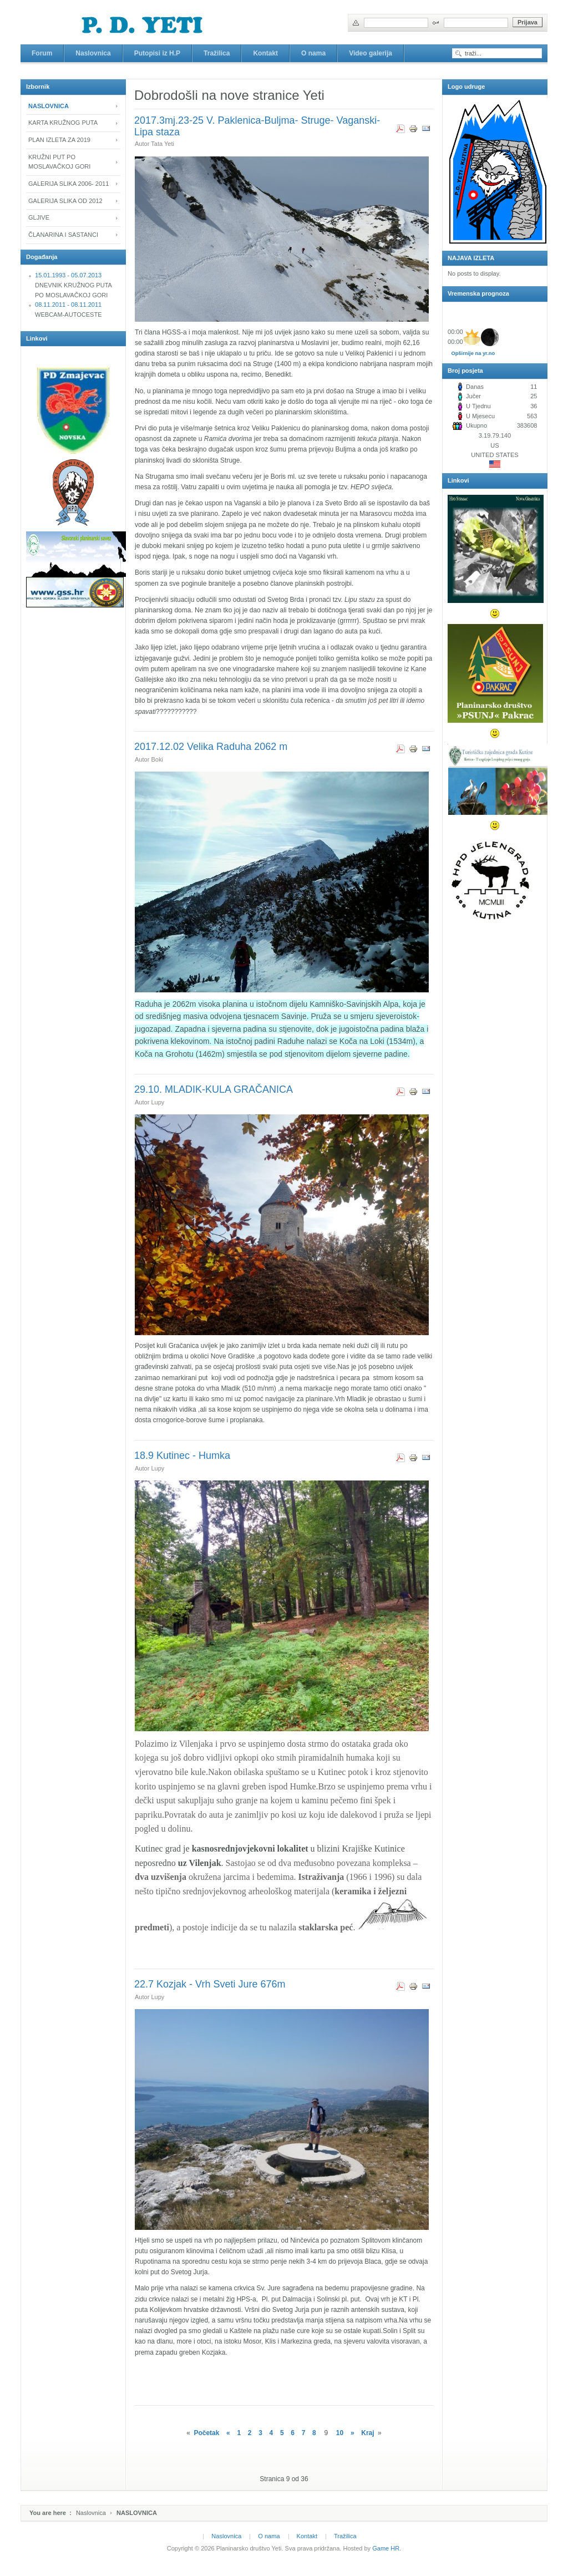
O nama (269, 2536)
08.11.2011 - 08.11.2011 (68, 304)
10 (339, 2433)
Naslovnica (91, 2512)
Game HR (385, 2548)
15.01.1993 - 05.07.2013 (68, 275)
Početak (206, 2433)
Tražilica (345, 2536)
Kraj (367, 2433)
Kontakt (307, 2536)
